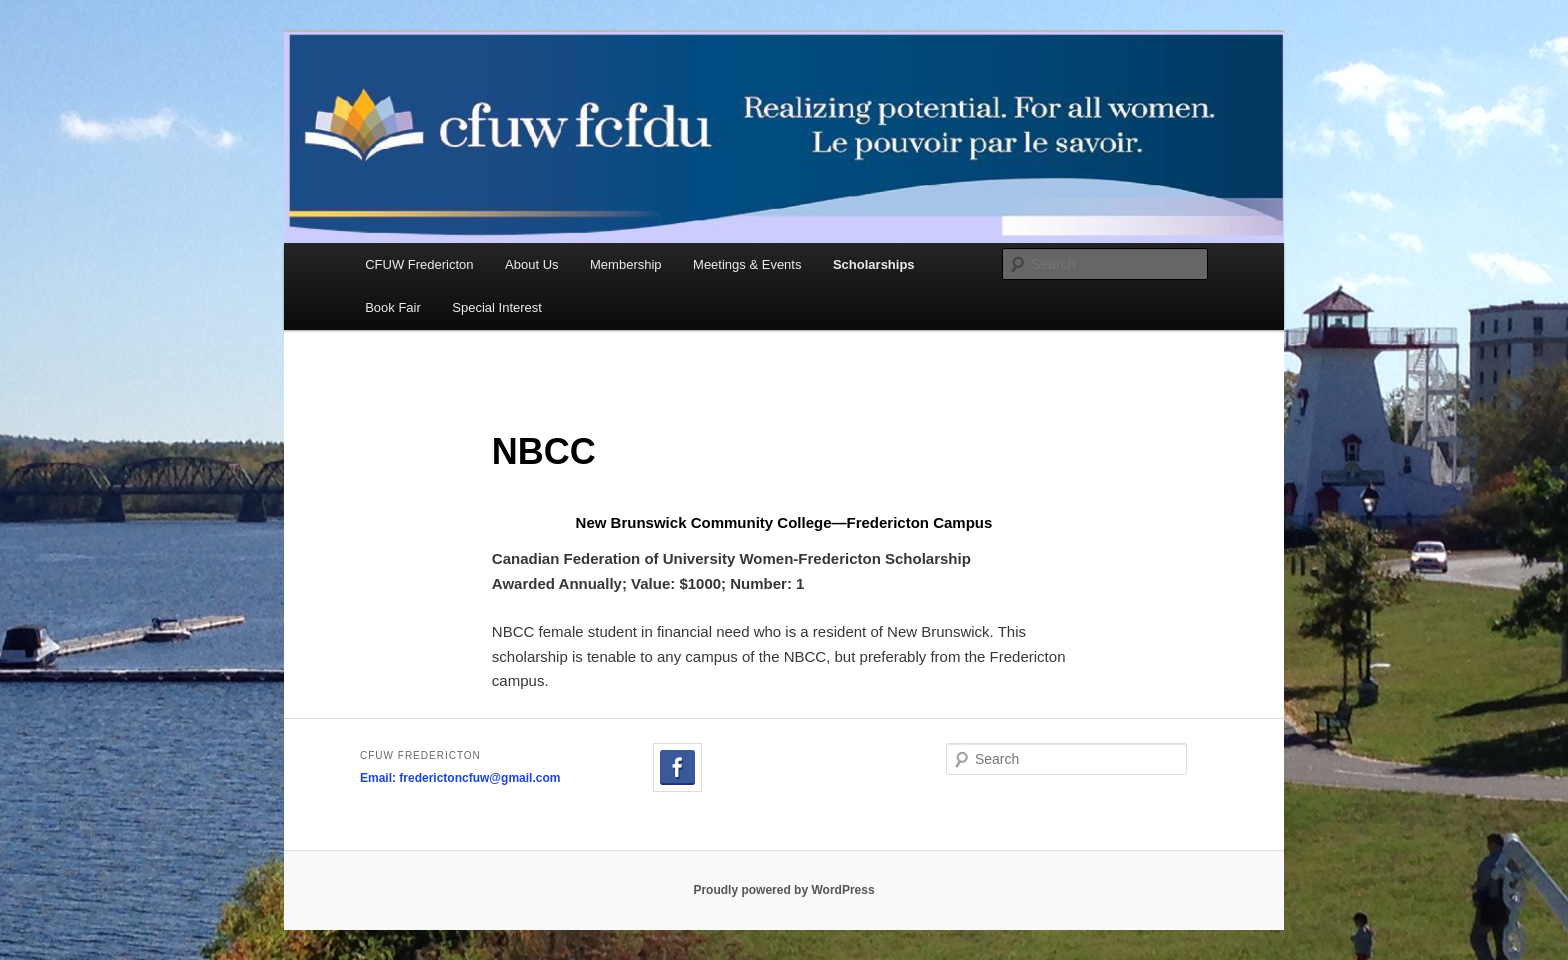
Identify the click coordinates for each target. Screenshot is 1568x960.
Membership (626, 264)
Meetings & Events (747, 264)
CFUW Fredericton (419, 264)
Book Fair (393, 307)
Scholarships (874, 264)
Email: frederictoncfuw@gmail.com (460, 778)
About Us (531, 264)
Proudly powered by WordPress (783, 890)
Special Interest (497, 307)
